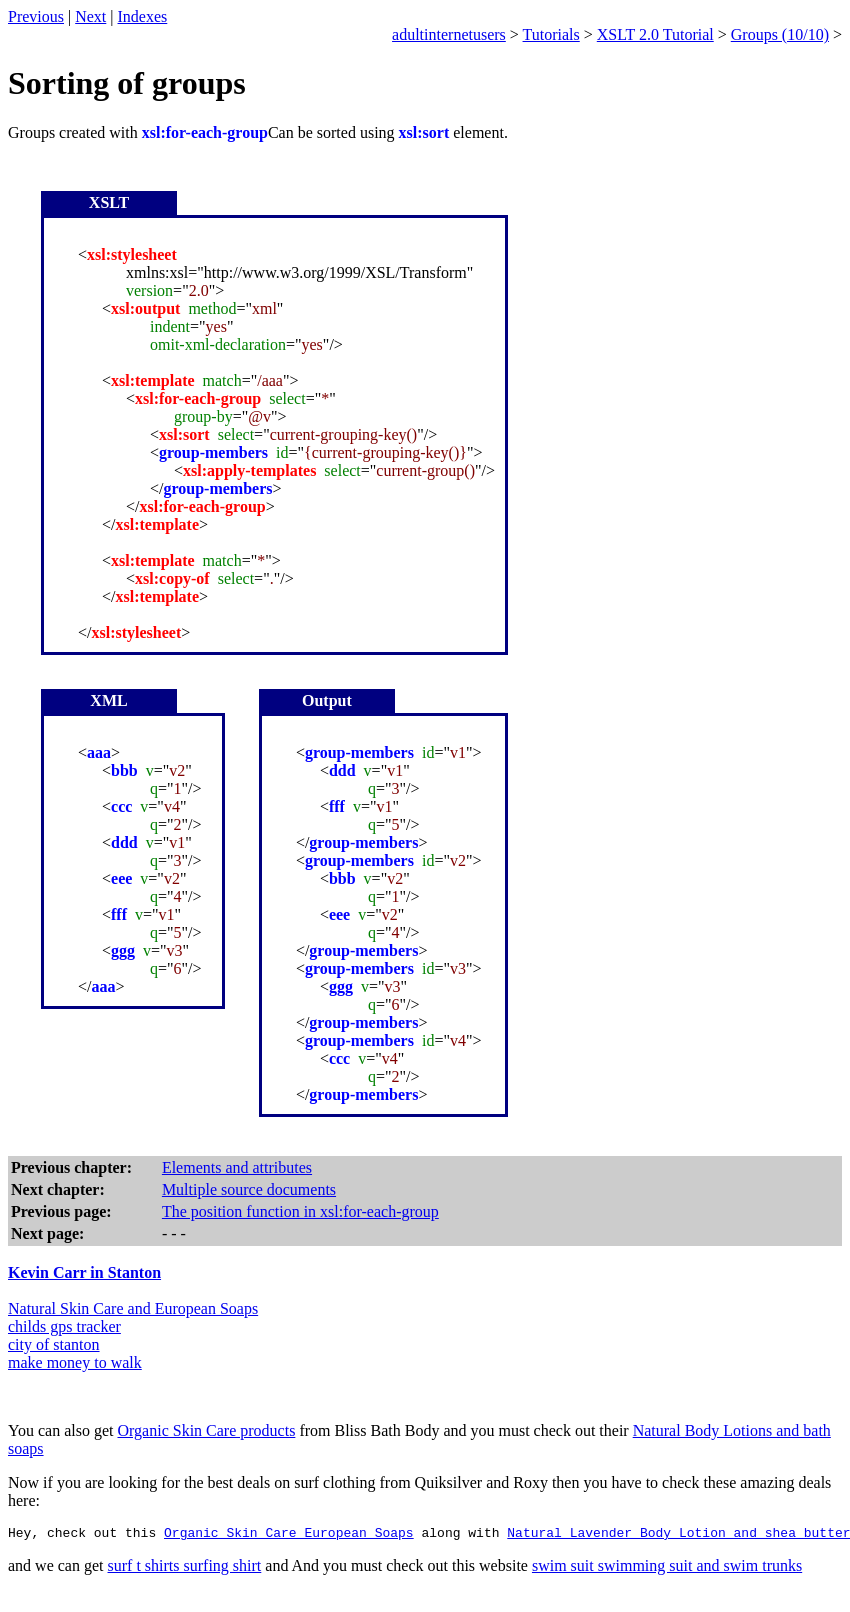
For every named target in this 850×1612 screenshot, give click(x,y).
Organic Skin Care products (206, 1430)
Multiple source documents (249, 1189)
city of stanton (54, 1344)
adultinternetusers (449, 34)
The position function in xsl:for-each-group (300, 1211)
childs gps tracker (64, 1326)
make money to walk (75, 1362)
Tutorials (551, 34)
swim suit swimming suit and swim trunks (667, 1568)
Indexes (143, 16)
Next (90, 16)
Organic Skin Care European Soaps (289, 1535)
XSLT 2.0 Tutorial (655, 34)
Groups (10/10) (780, 34)
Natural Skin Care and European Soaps (133, 1308)
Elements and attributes (237, 1167)
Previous (36, 16)
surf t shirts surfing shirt (185, 1568)
